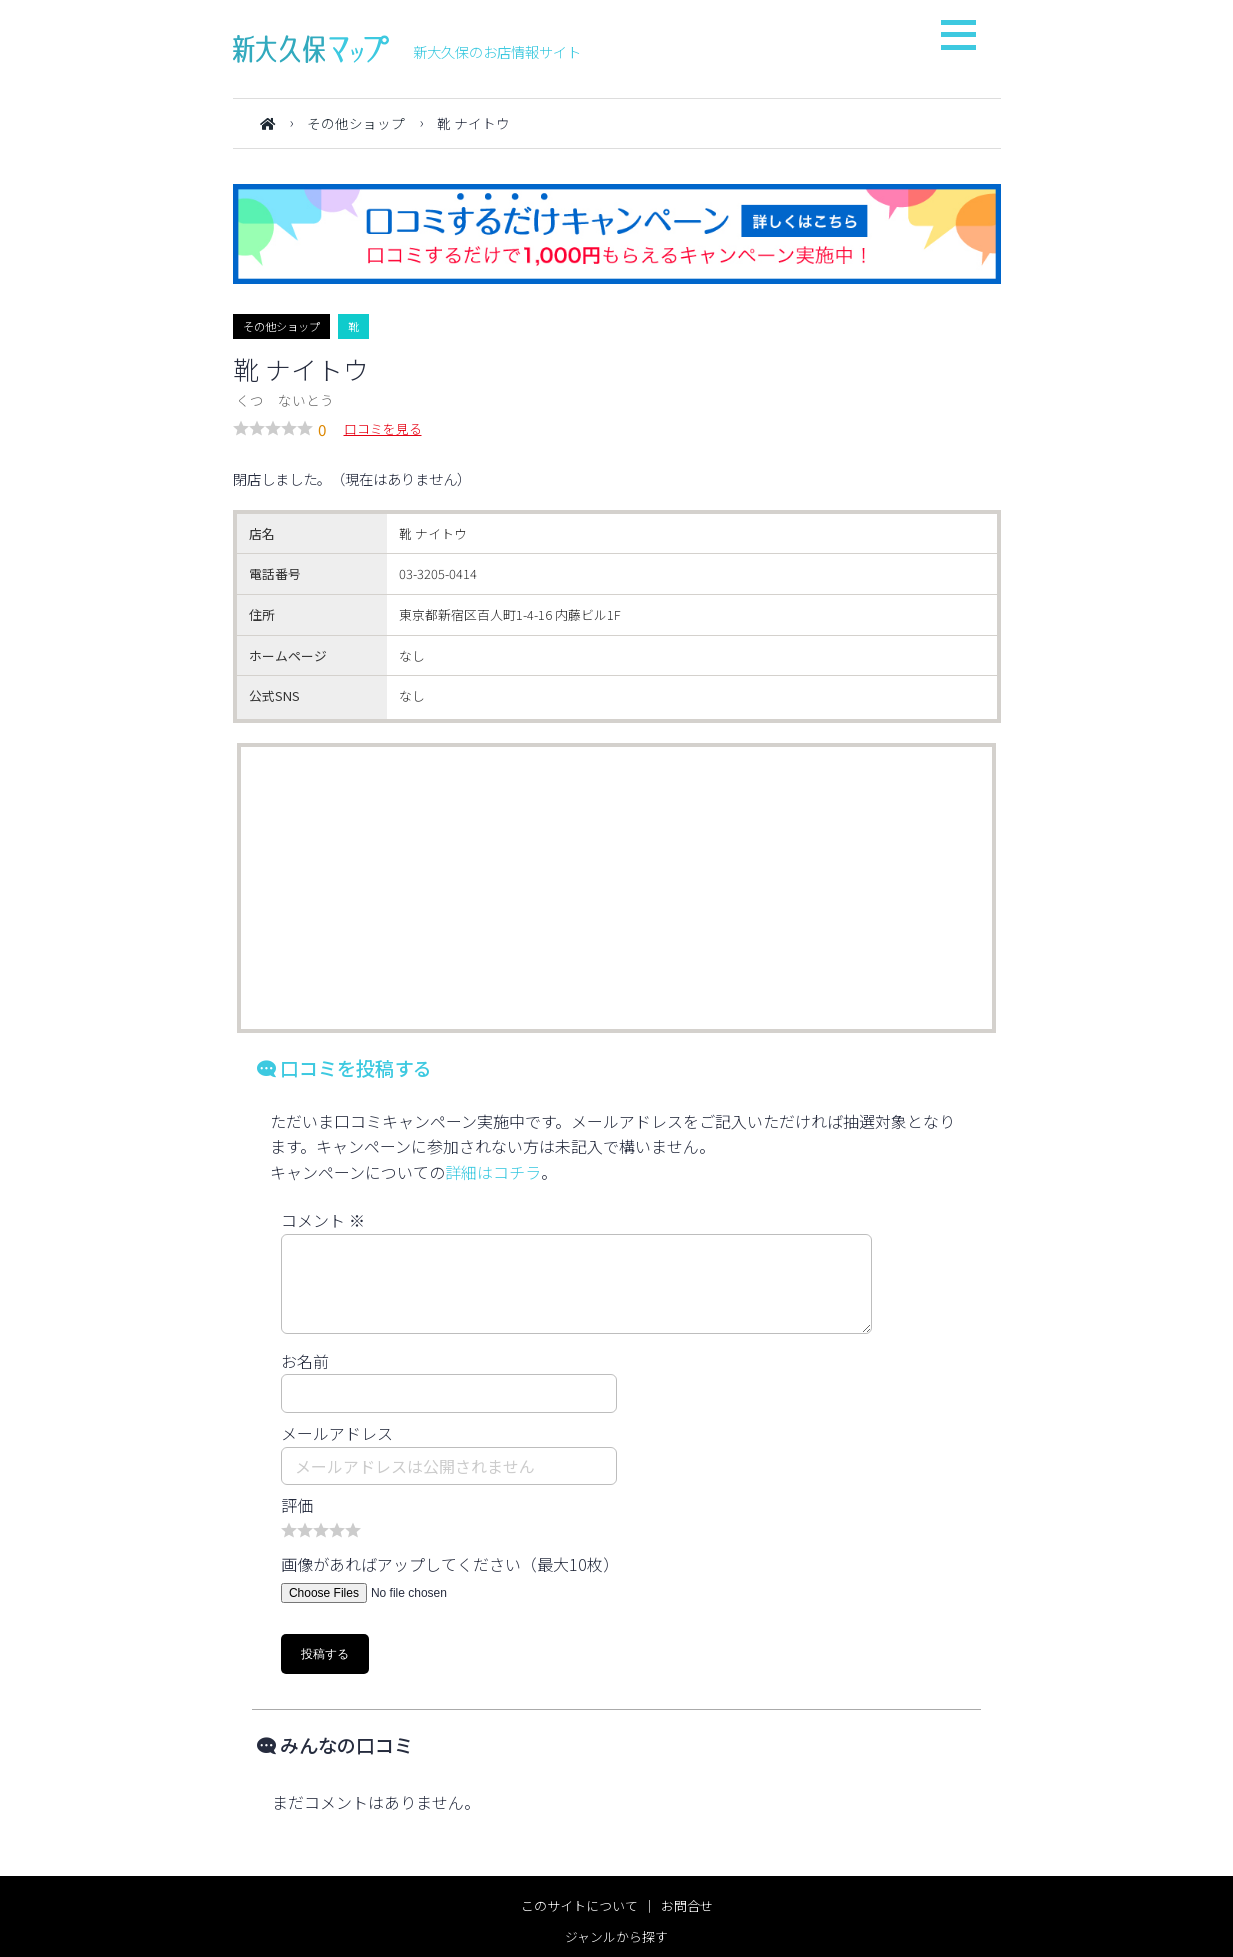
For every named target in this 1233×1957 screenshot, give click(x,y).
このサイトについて (579, 1905)
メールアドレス (337, 1433)
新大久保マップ (311, 49)
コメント (323, 1220)
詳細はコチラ (493, 1172)
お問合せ (687, 1905)
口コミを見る (383, 428)
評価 (297, 1505)
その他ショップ (356, 123)
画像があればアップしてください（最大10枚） (450, 1564)
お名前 (305, 1361)
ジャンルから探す (616, 1936)
